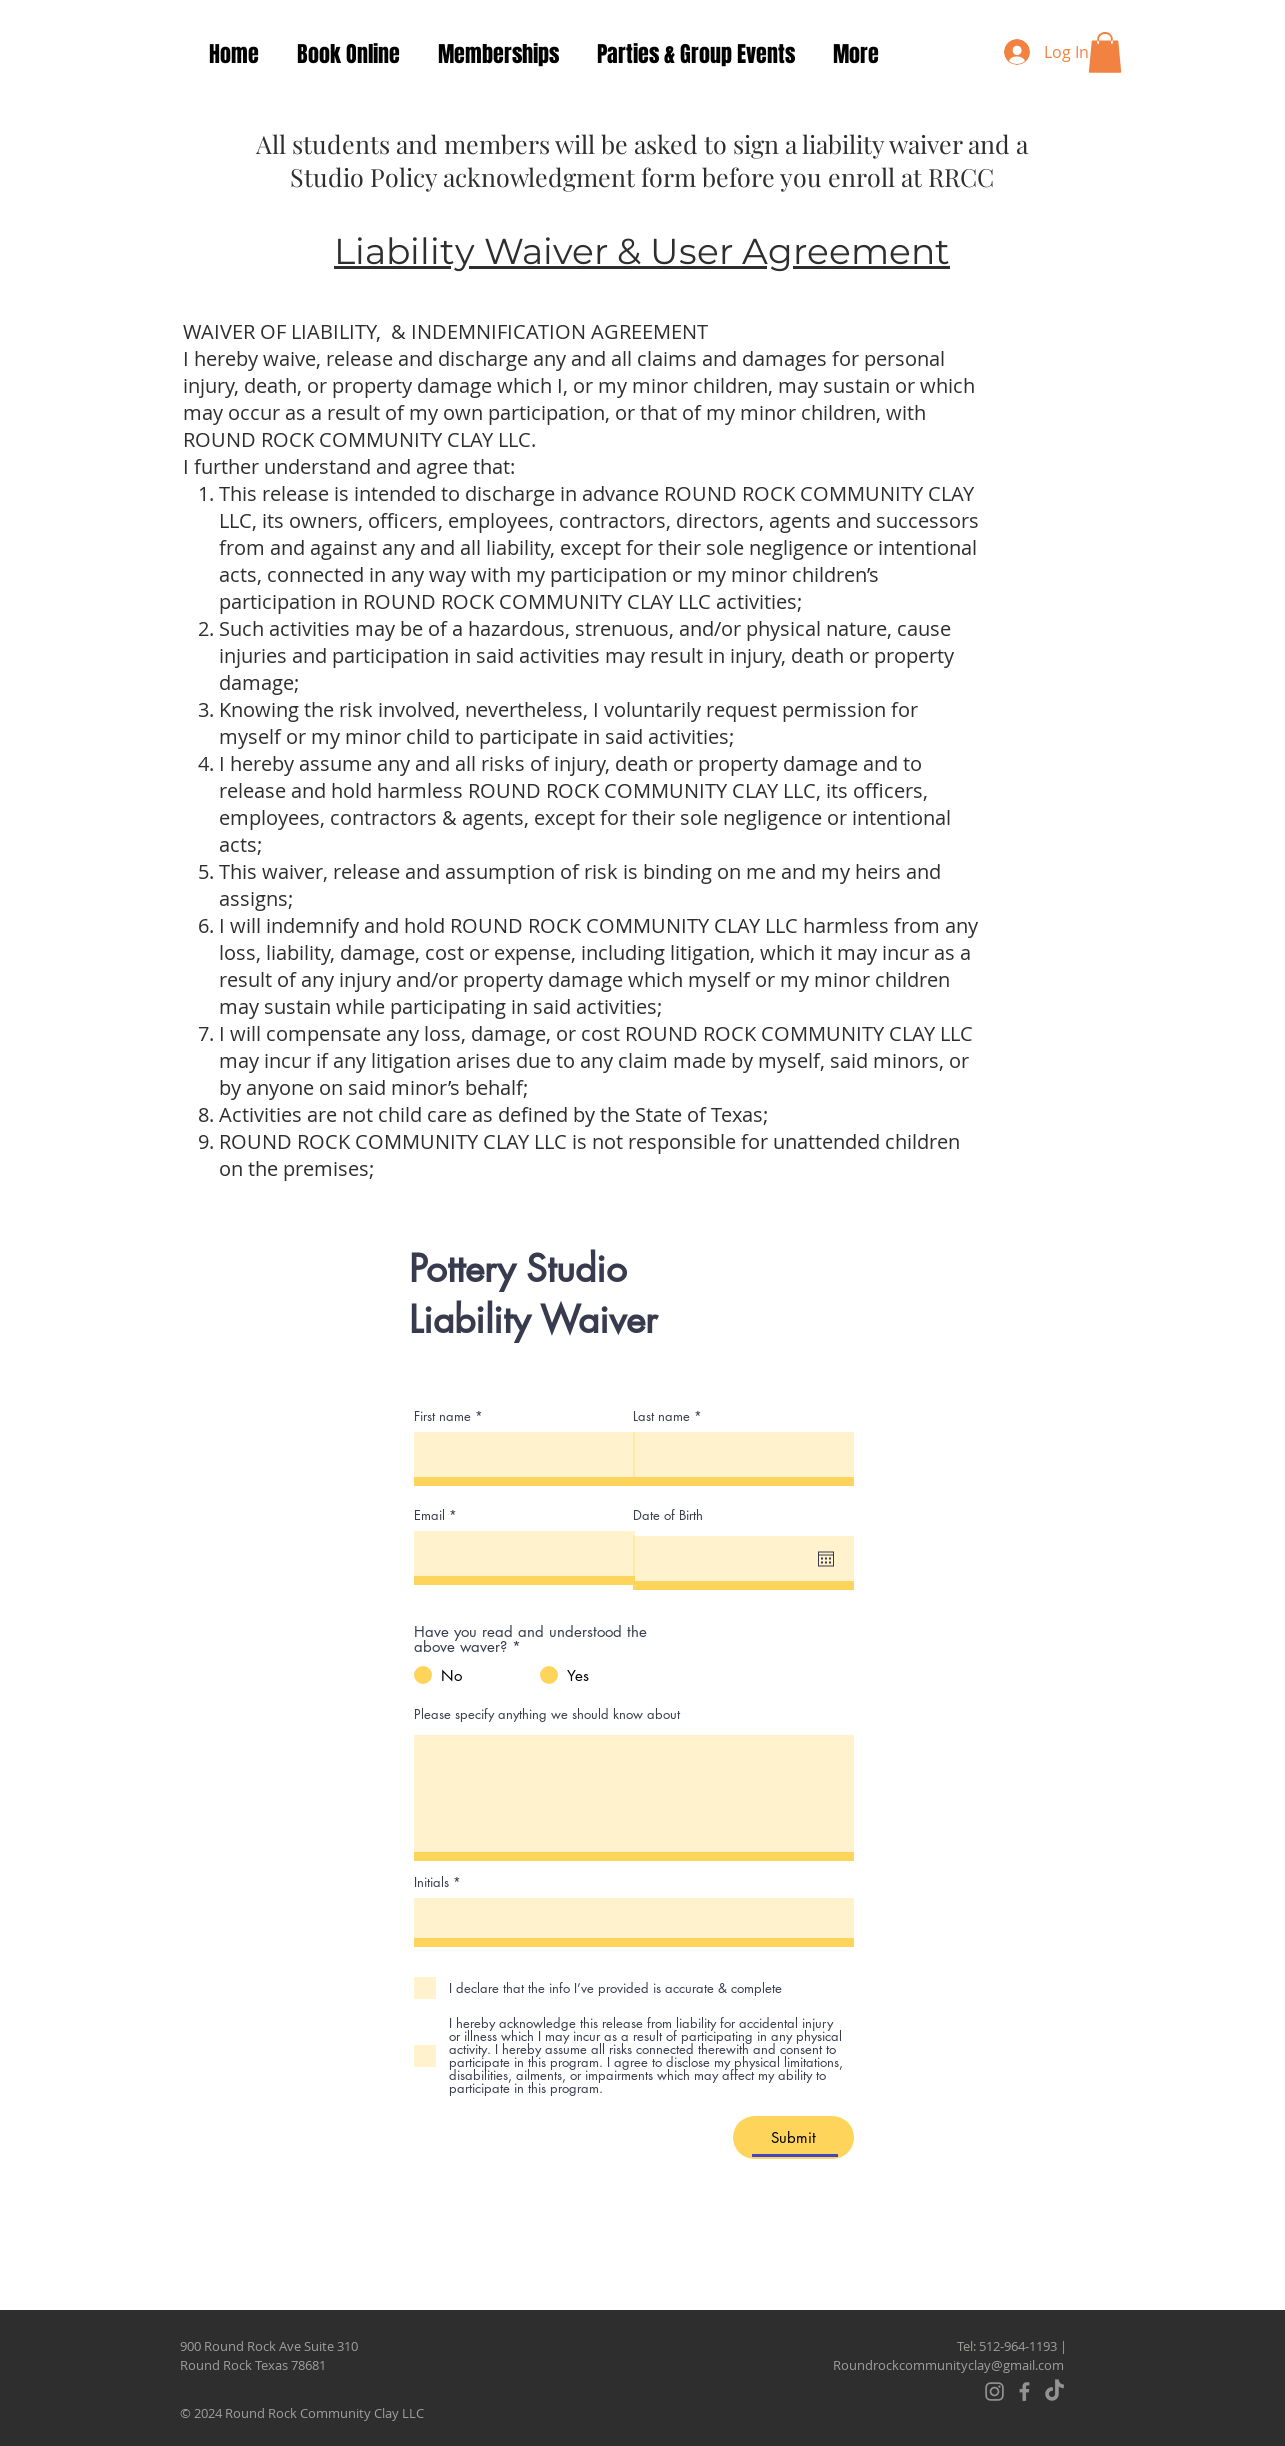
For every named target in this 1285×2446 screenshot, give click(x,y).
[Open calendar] (826, 1559)
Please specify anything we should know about (547, 1714)
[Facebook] (1024, 2391)
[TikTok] (1054, 2391)
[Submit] (793, 2137)
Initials (431, 1882)
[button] (1105, 52)
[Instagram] (994, 2391)
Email (429, 1515)
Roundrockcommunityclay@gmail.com (948, 2365)
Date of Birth (668, 1515)
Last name (661, 1416)
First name (442, 1416)
